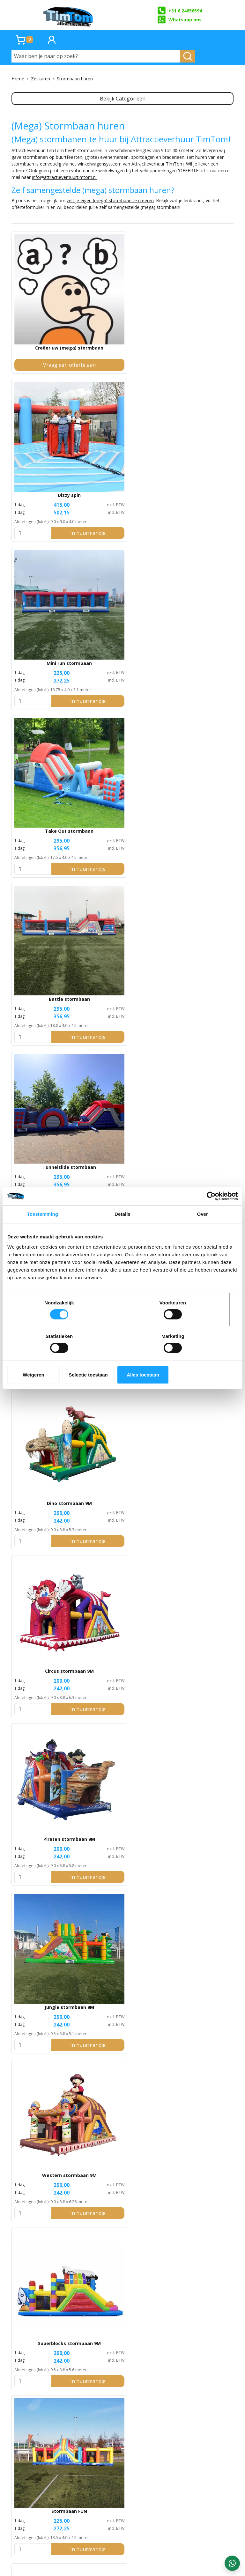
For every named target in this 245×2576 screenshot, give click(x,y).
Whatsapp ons (179, 19)
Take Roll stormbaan (122, 978)
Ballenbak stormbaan (46, 1118)
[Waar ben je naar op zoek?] (95, 56)
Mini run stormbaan (198, 316)
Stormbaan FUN (122, 846)
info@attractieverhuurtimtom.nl (64, 190)
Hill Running (46, 1958)
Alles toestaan (200, 1358)
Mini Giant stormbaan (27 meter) (122, 1392)
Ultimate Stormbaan (32, 2475)
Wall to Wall (122, 1958)
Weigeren (45, 1358)
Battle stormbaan (122, 449)
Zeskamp (40, 79)
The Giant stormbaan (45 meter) (47, 1531)
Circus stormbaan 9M (198, 581)
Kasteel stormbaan (198, 846)
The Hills (198, 1815)
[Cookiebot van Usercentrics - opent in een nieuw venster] (210, 1213)
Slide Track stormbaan (122, 1815)
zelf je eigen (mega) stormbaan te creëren (110, 214)
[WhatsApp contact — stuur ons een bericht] (232, 2563)
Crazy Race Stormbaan (116, 2488)
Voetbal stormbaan (47, 978)
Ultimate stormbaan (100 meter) (47, 1818)
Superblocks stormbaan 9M (46, 846)
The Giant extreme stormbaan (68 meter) (122, 1531)
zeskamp (224, 2520)
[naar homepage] (68, 15)
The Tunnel (47, 2223)
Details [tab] (122, 1231)
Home (17, 79)
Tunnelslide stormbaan (198, 449)
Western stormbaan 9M (198, 714)
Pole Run (198, 2091)
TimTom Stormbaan (58, 2488)
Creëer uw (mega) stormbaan (47, 319)
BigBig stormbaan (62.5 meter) (198, 1675)
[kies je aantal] (97, 364)
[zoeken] (187, 56)
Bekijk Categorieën (122, 98)
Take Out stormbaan (47, 449)
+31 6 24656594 (179, 10)
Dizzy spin (122, 316)
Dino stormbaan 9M (122, 581)
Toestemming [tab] (42, 1231)
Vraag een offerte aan (46, 363)
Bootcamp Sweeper (122, 2223)
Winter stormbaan (122, 1118)
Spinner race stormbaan (47, 1389)
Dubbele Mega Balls (198, 1118)
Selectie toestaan (122, 1358)
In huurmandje (129, 363)
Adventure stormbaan (46, 581)
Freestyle (46, 1672)
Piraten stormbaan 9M (47, 714)
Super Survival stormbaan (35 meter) (198, 981)
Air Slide (198, 1528)
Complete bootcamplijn (47, 2355)
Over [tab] (202, 1231)
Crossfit (47, 2091)
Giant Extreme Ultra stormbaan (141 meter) (122, 1675)
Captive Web (122, 2091)
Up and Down (198, 1958)
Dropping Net (198, 2223)
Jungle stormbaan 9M (122, 714)
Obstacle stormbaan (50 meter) (198, 1392)
